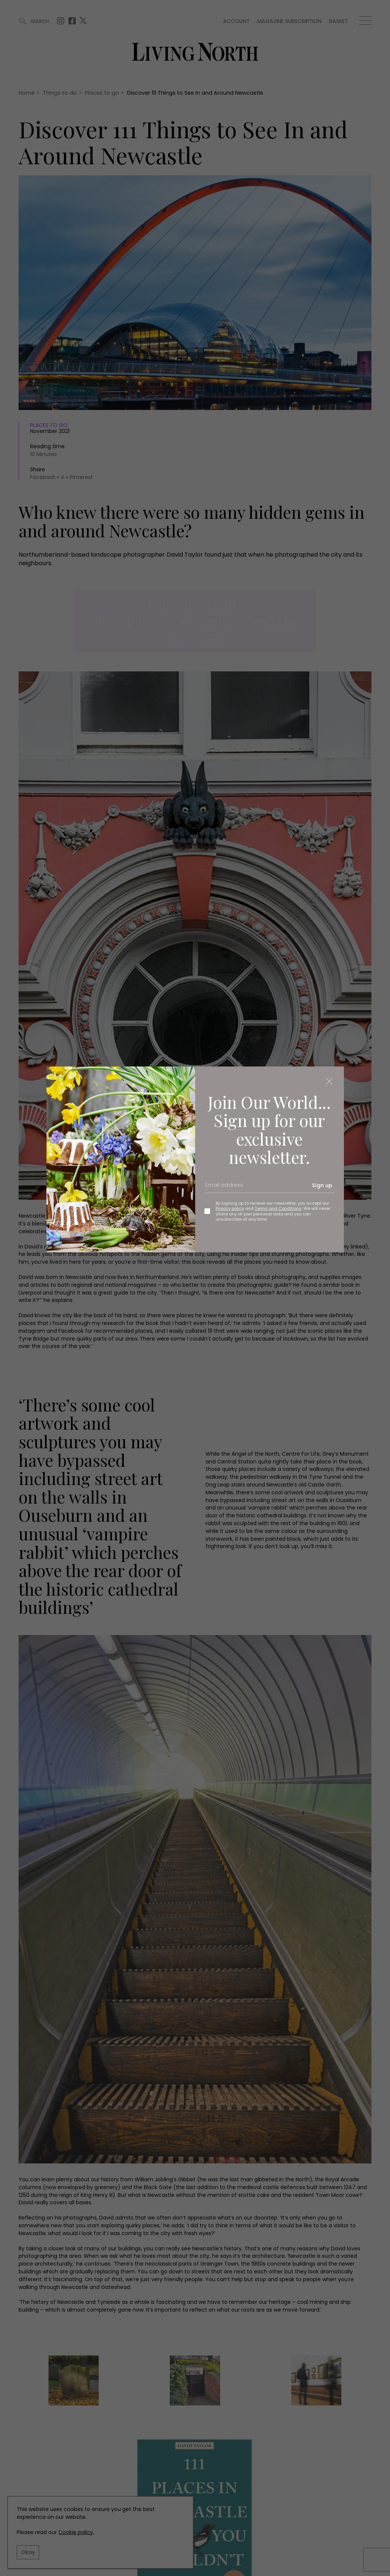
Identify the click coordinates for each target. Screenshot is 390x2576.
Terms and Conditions (278, 1208)
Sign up (322, 1185)
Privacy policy (230, 1208)
